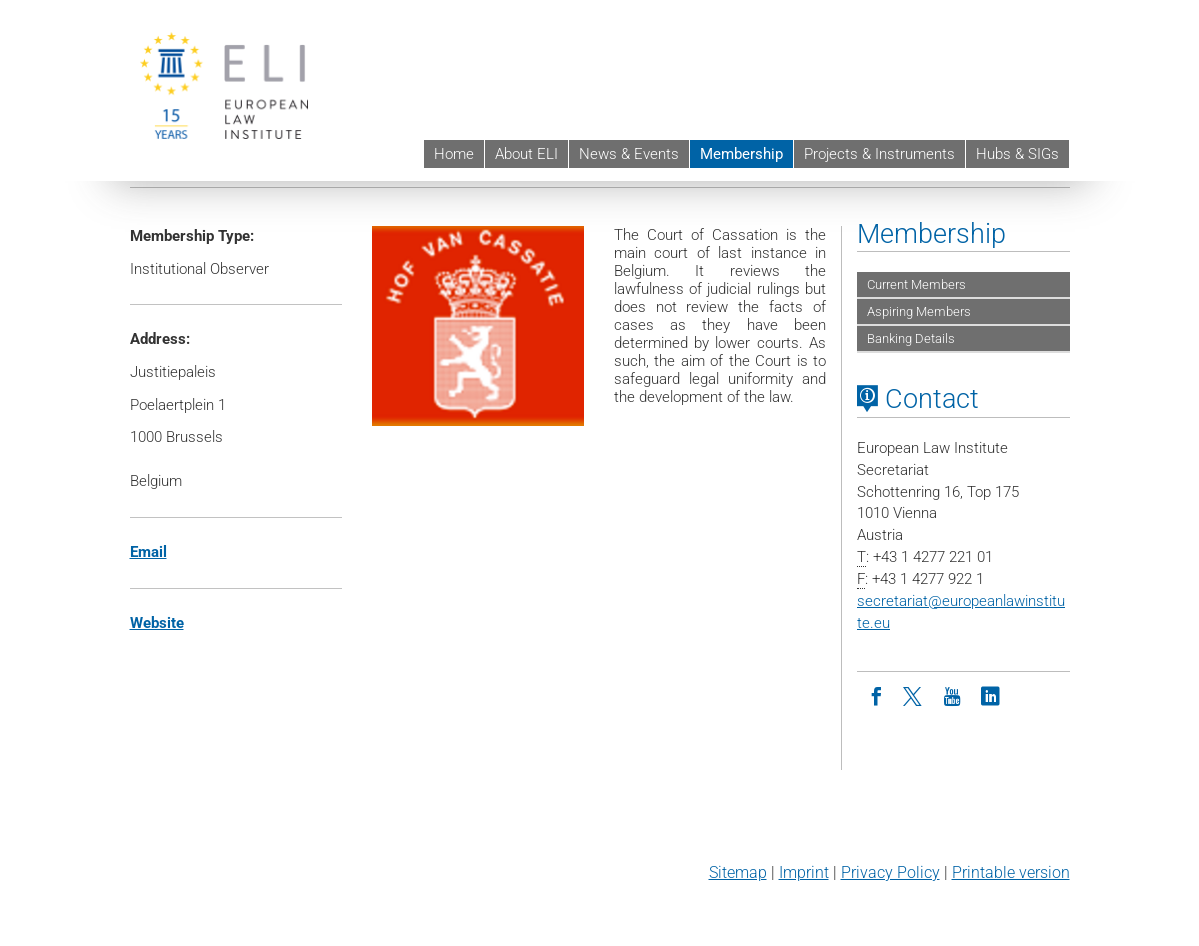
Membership (741, 154)
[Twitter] (914, 695)
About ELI (526, 154)
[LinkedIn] (990, 695)
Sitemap (738, 872)
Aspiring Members (919, 311)
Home (454, 154)
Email (148, 552)
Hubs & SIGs (1017, 154)
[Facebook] (876, 695)
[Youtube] (952, 695)
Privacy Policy (890, 872)
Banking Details (911, 338)
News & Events (629, 154)
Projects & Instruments (879, 154)
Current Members (916, 284)
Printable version (1011, 872)
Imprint (804, 872)
